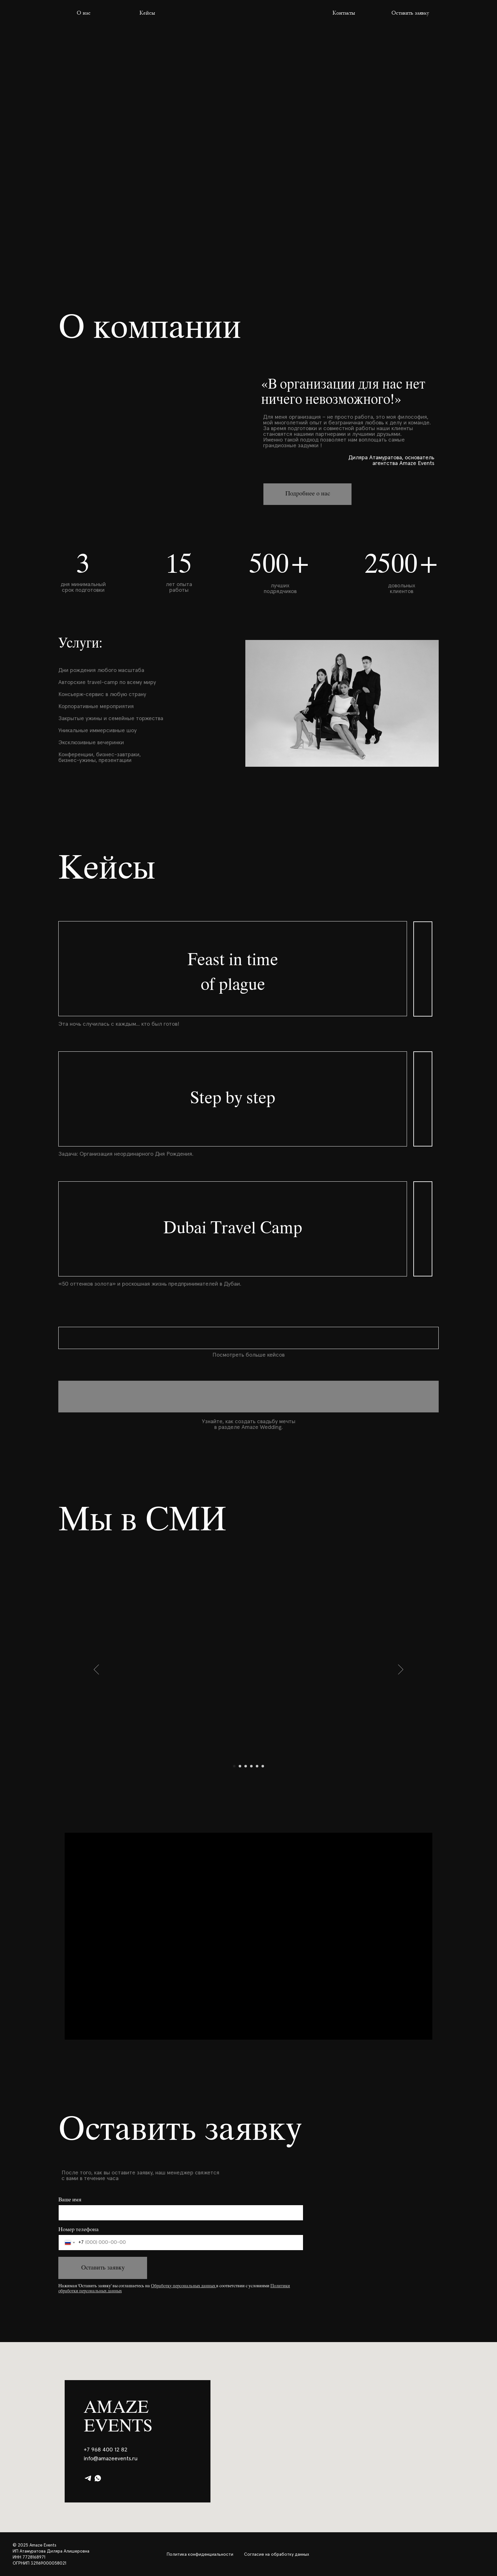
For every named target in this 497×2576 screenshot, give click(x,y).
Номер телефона (78, 2229)
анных (209, 2286)
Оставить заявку (103, 2268)
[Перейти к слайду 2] (240, 1766)
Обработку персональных (175, 2286)
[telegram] (88, 2478)
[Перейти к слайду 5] (257, 1766)
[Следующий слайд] (400, 1669)
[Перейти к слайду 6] (262, 1766)
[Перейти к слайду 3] (245, 1766)
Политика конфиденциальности (200, 2554)
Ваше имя (69, 2200)
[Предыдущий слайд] (96, 1669)
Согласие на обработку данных (276, 2554)
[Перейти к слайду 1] (234, 1766)
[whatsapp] (98, 2478)
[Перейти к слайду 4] (251, 1766)
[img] (248, 13)
